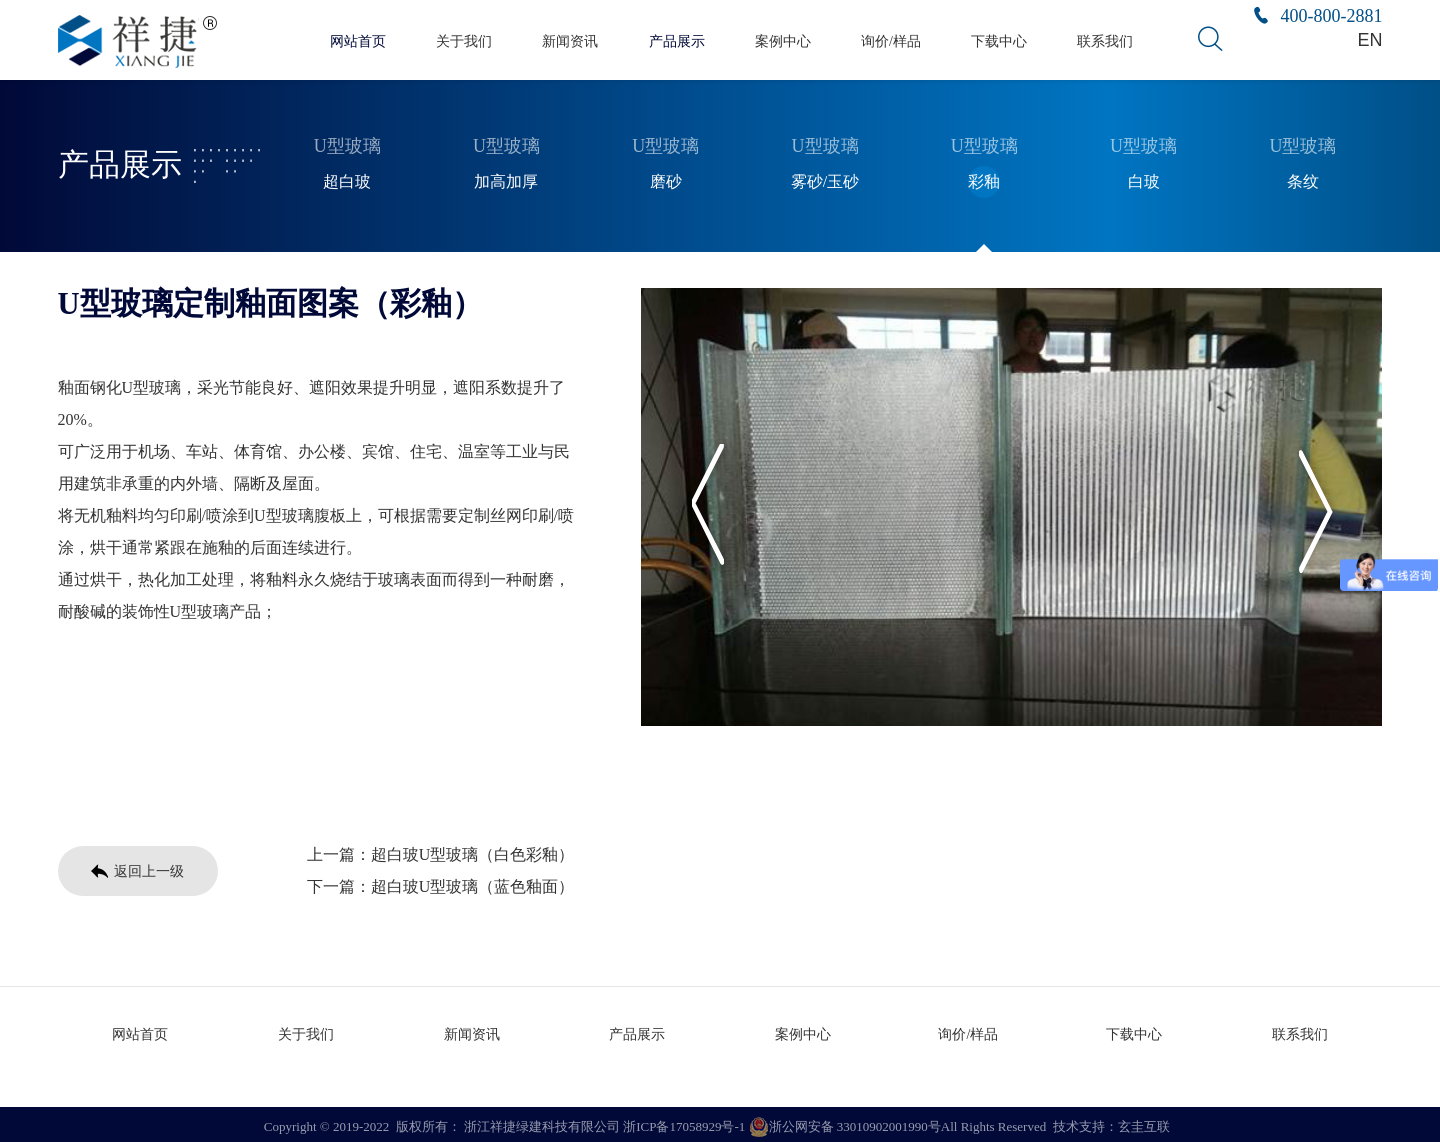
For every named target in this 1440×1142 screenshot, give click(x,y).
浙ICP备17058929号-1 (684, 1121)
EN (1371, 39)
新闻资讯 (570, 40)
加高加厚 (506, 179)
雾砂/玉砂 (825, 179)
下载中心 (999, 40)
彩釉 (984, 179)
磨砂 (666, 179)
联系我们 (1105, 40)
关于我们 (464, 40)
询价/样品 (891, 40)
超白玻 (347, 179)
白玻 (1144, 179)
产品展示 (677, 40)
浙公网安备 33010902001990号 (845, 1122)
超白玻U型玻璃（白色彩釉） (473, 851)
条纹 (1303, 179)
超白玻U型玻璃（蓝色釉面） (473, 883)
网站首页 (358, 40)
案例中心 (783, 40)
